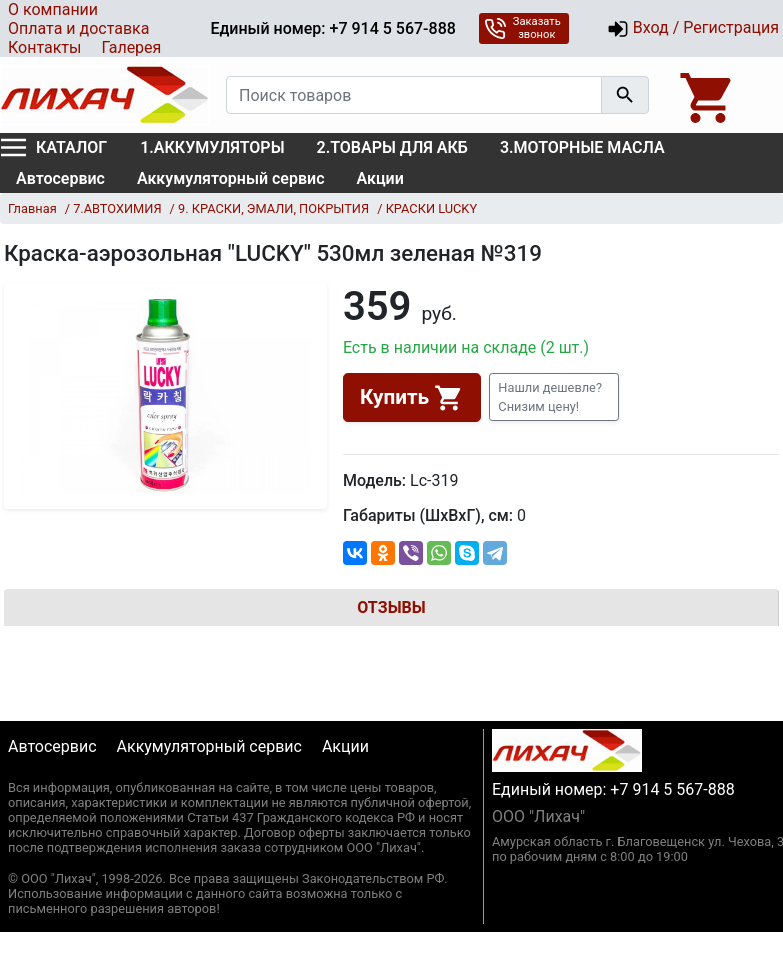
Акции (380, 178)
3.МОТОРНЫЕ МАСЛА (582, 147)
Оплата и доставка (78, 28)
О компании (53, 9)
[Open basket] (708, 95)
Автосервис (60, 178)
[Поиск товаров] (414, 95)
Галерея (131, 47)
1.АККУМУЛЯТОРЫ (212, 147)
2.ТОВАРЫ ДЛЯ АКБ (392, 147)
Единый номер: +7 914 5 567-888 (332, 28)
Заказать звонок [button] (522, 28)
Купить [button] (412, 398)
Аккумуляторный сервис (231, 178)
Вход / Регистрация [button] (693, 29)
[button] (554, 397)
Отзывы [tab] (391, 607)
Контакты (44, 47)
